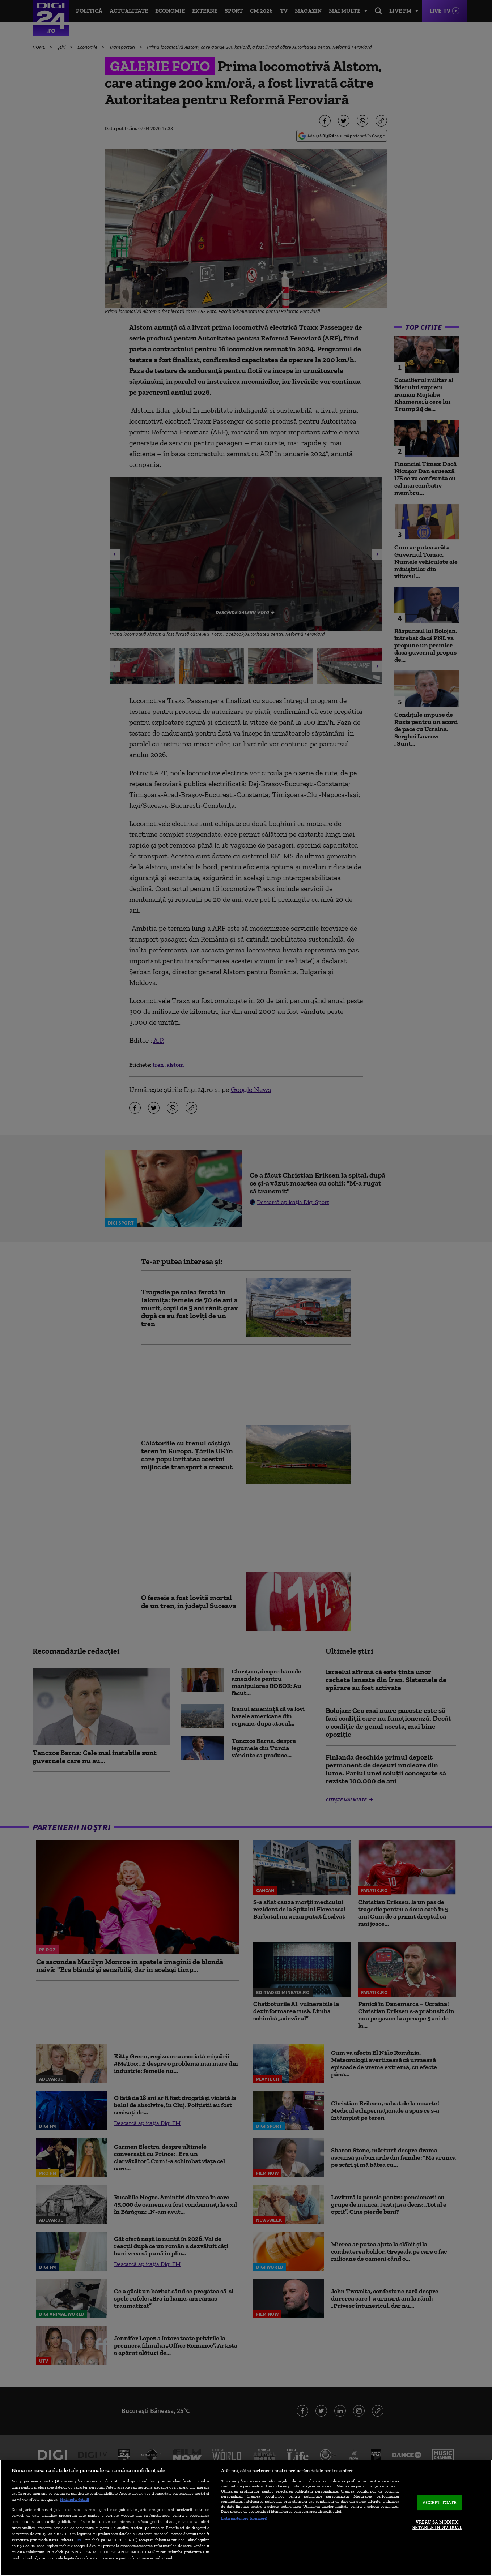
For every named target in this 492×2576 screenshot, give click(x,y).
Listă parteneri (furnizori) (244, 2518)
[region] (246, 2518)
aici (78, 2539)
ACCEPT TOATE (440, 2502)
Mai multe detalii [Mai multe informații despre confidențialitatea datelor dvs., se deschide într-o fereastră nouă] (74, 2499)
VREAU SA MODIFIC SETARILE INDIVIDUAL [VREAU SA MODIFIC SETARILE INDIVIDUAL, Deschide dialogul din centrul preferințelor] (437, 2524)
